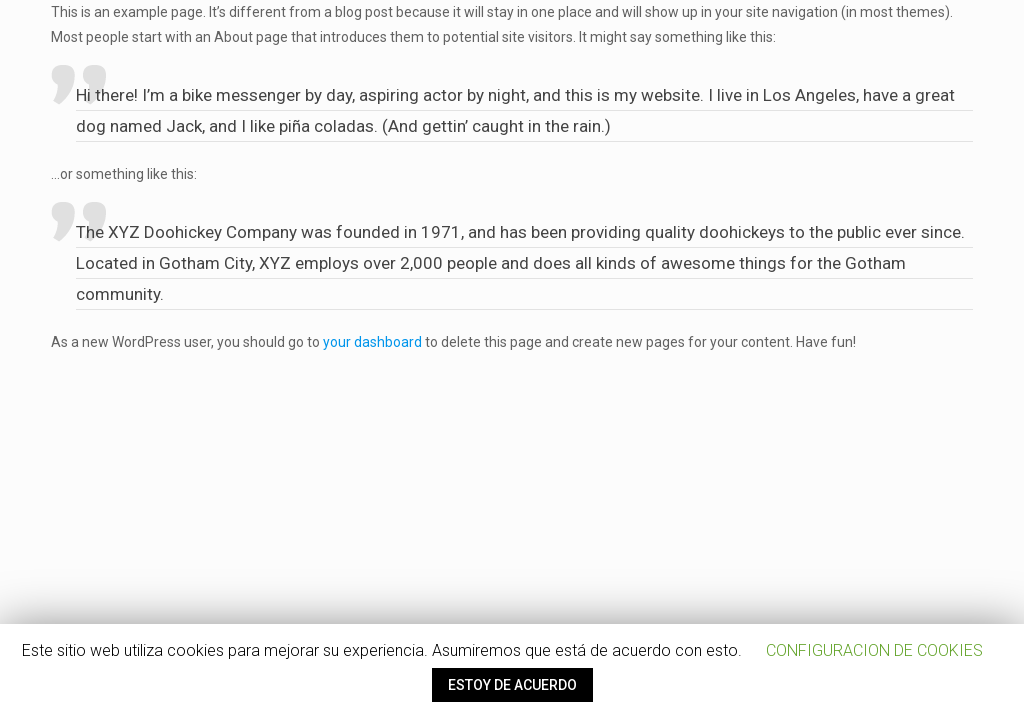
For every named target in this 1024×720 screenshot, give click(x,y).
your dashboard (372, 342)
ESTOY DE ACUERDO (512, 685)
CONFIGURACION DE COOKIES (874, 650)
